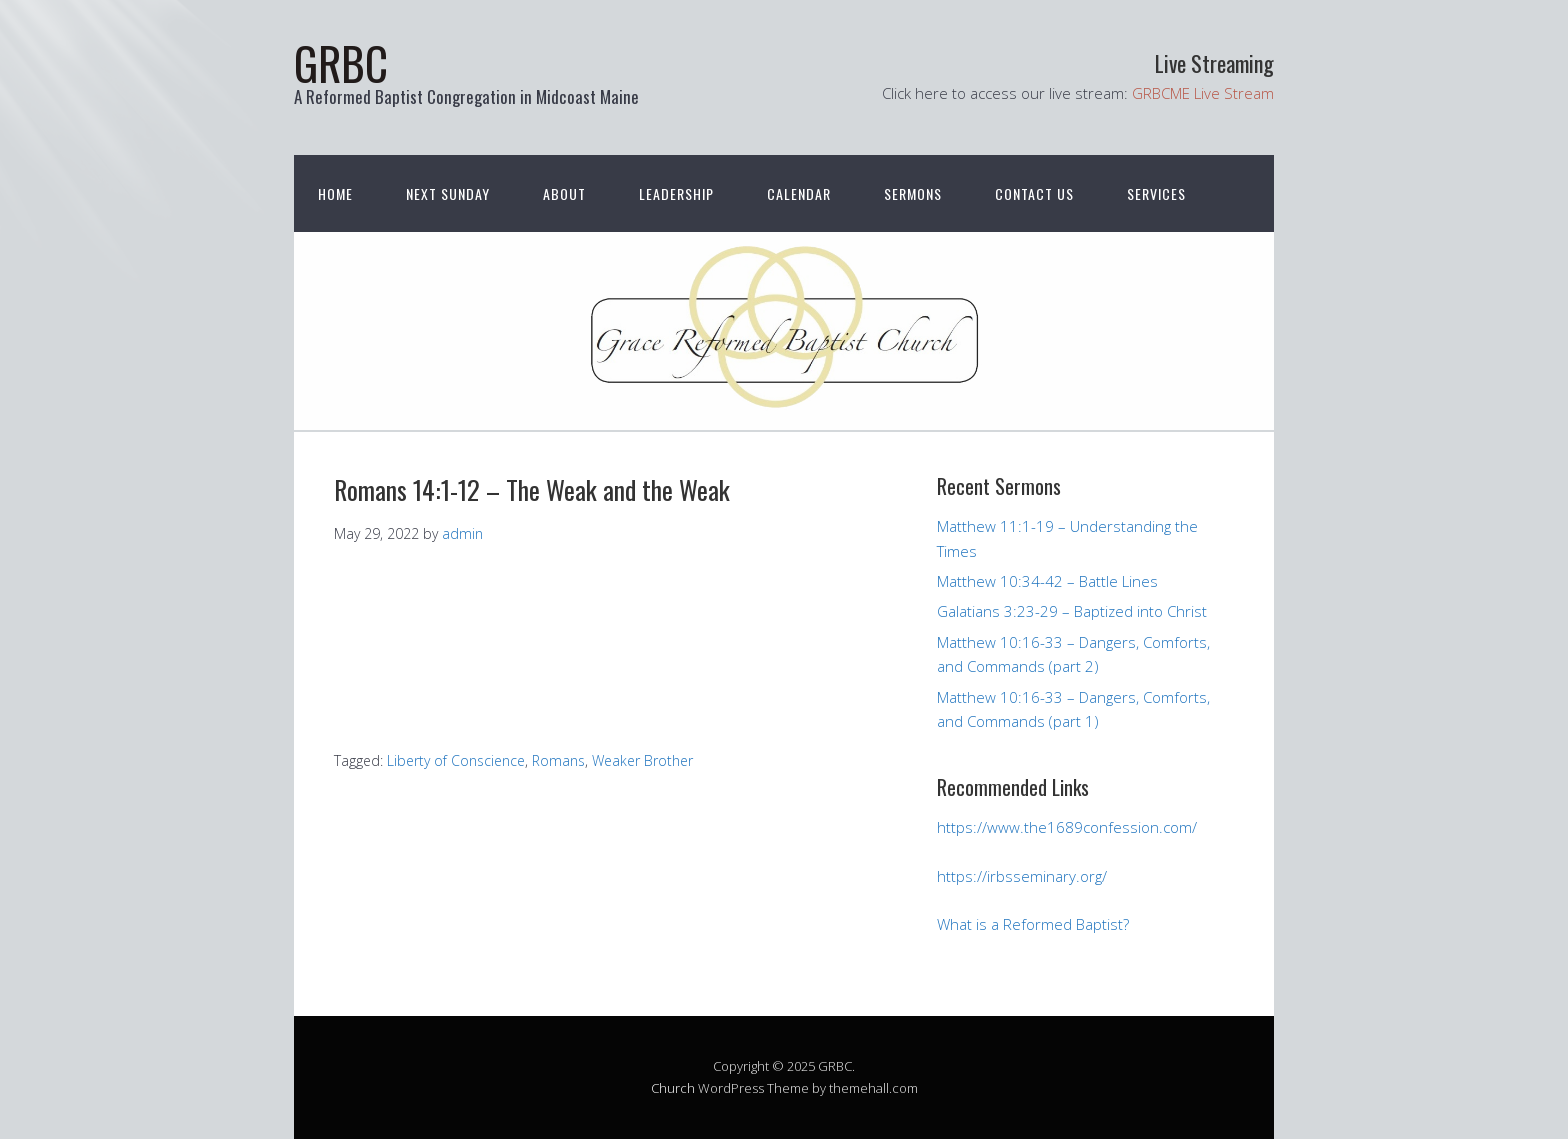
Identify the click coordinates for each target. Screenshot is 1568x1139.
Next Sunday (448, 193)
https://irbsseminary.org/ (1022, 876)
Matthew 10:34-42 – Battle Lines (1047, 581)
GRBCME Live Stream (1203, 93)
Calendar (799, 193)
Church (673, 1088)
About (564, 193)
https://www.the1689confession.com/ (1067, 827)
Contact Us (1034, 193)
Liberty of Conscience (456, 760)
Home (335, 193)
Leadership (676, 193)
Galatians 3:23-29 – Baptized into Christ (1072, 611)
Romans (558, 760)
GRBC (341, 62)
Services (1156, 193)
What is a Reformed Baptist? (1033, 924)
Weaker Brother (642, 760)
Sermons (913, 193)
